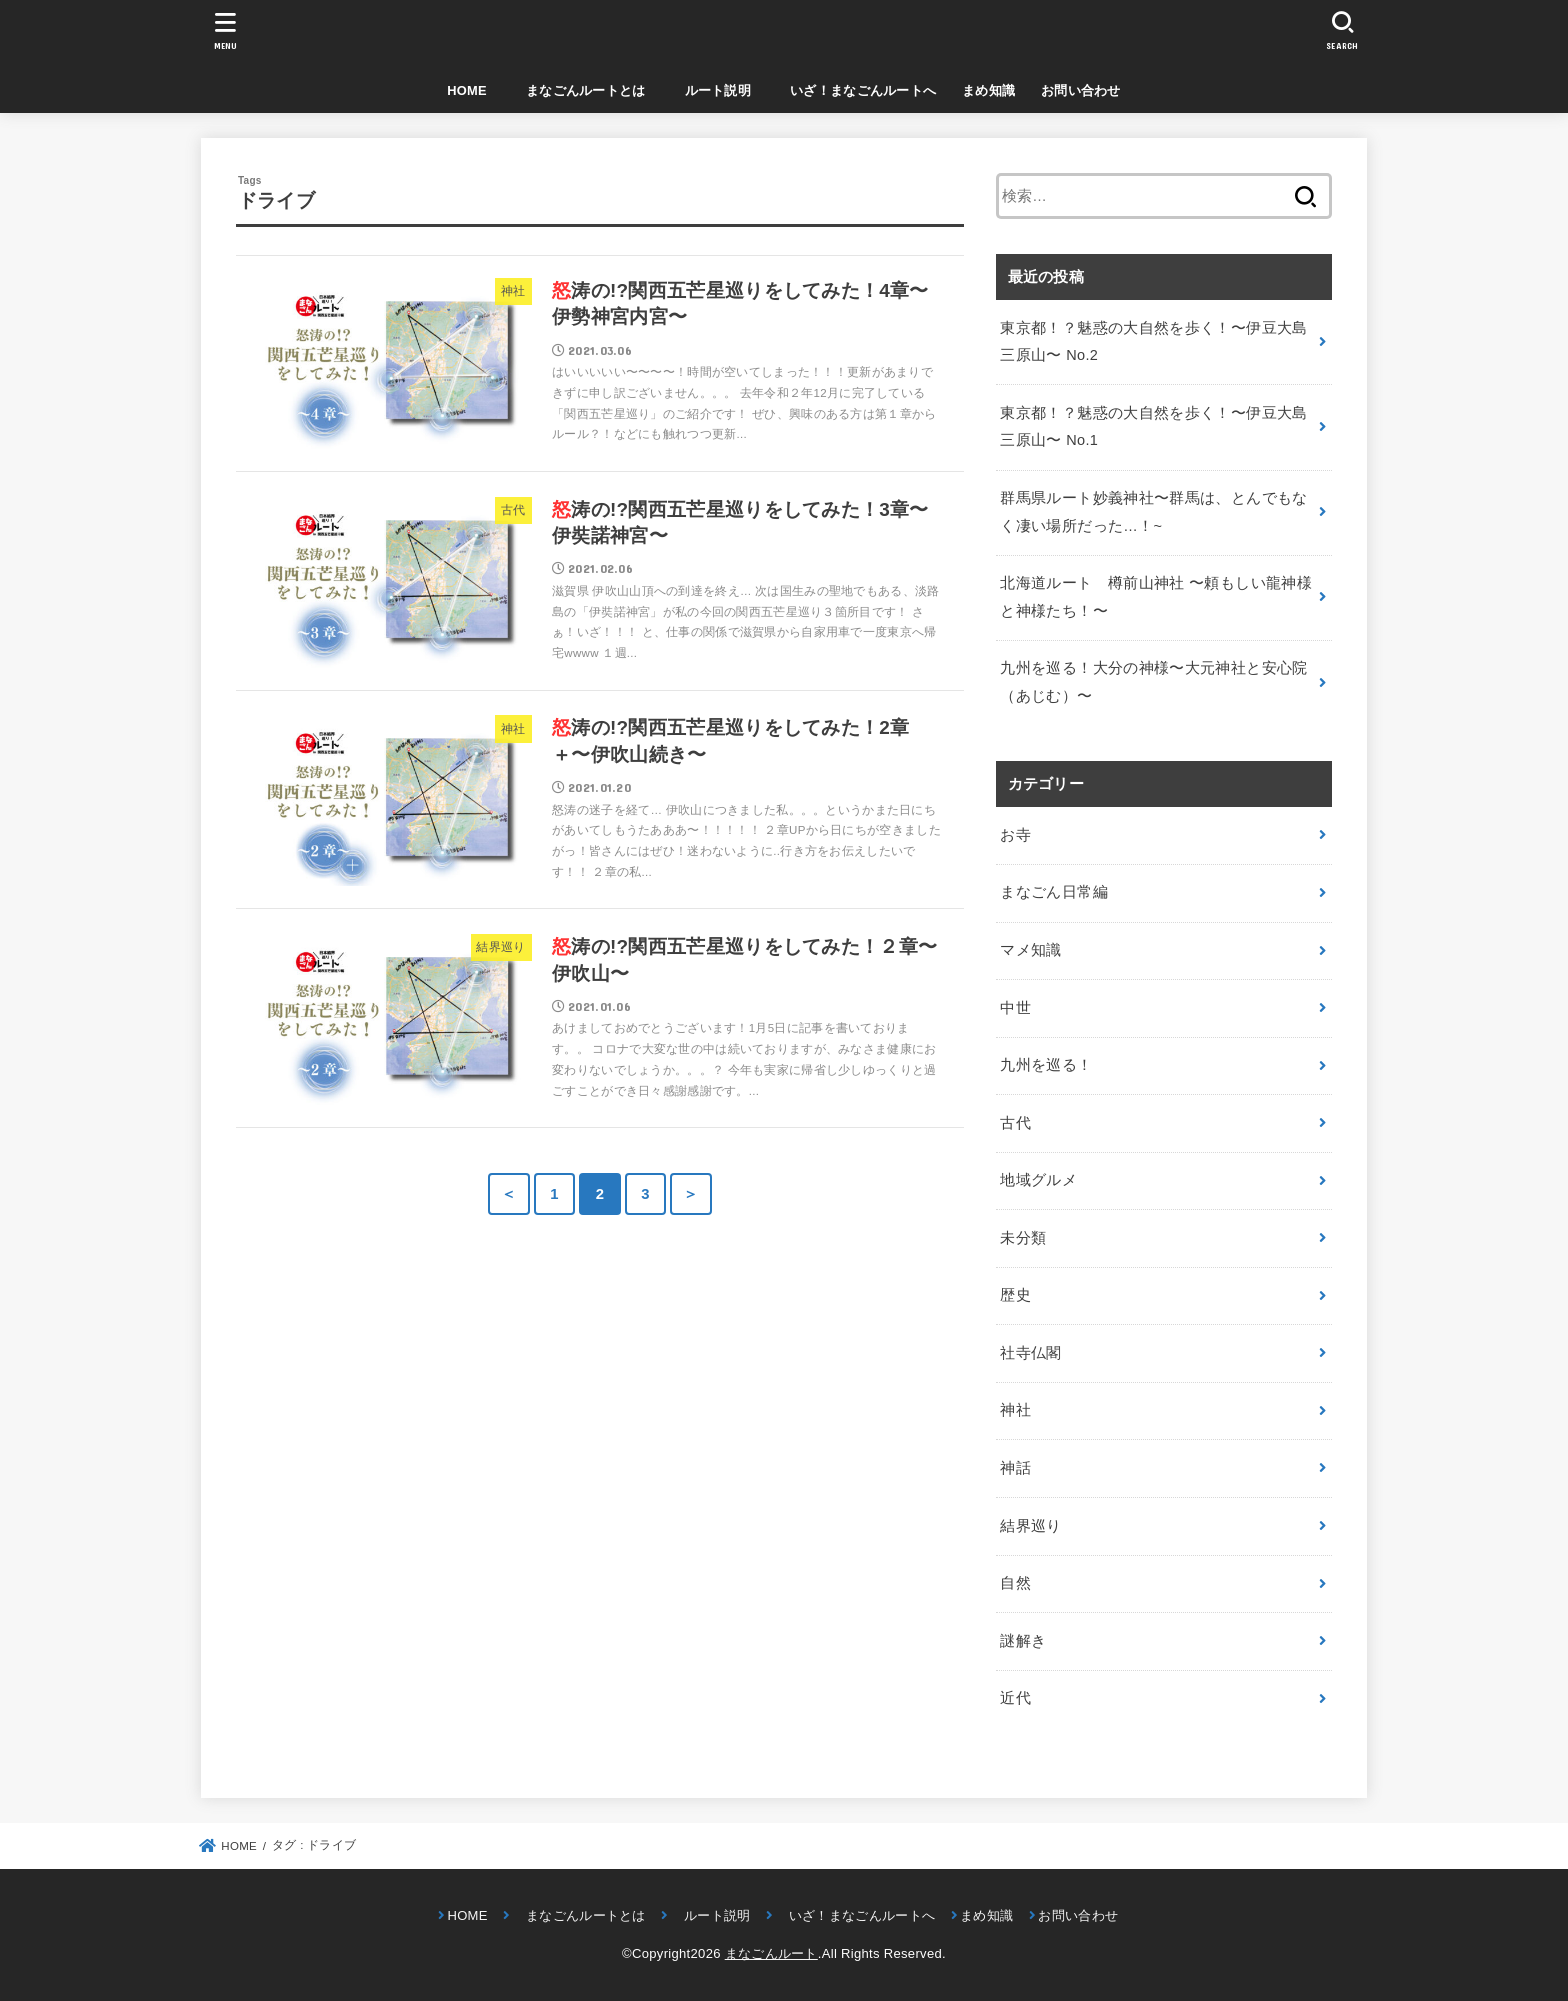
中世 (1015, 1008)
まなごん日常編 (1054, 892)
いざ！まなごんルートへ (857, 90)
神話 (1015, 1468)
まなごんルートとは (579, 90)
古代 (1015, 1123)
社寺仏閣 (1030, 1353)
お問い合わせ (1081, 90)
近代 (1015, 1698)
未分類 (1023, 1238)
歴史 (1015, 1295)
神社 (1015, 1410)
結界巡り (1030, 1526)
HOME (467, 90)
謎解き (1023, 1641)
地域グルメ (1038, 1180)
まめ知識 (988, 90)
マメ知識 (1030, 950)
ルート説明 (711, 90)
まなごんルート (771, 1953)
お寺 (1015, 835)
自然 (1015, 1583)
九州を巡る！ (1046, 1065)
